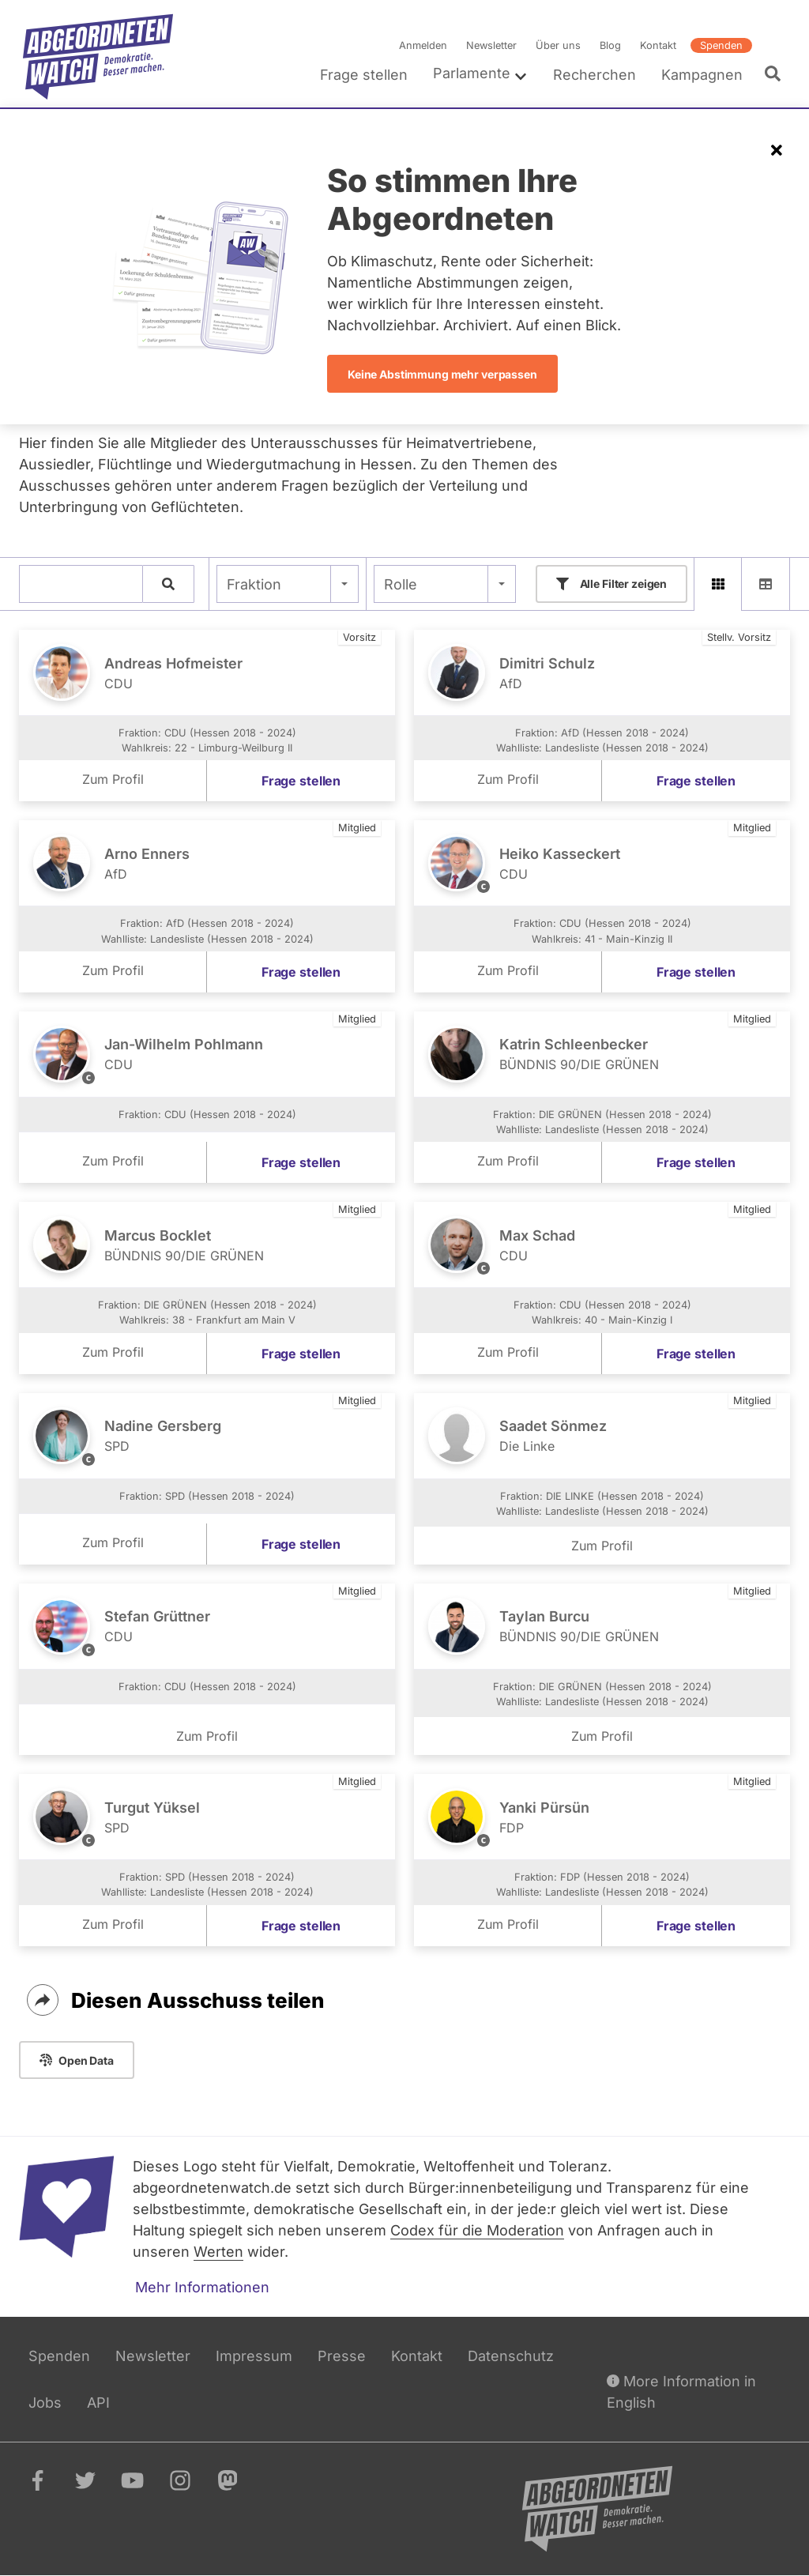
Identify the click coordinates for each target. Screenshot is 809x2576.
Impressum (254, 2356)
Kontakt (658, 45)
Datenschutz (511, 2356)
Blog (610, 45)
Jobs (45, 2402)
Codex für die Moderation (477, 2230)
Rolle (400, 584)
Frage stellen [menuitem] (364, 74)
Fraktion (254, 584)
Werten (218, 2251)
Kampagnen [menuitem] (702, 74)
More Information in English (681, 2390)
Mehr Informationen (202, 2287)
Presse (342, 2356)
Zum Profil (113, 779)
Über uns (558, 45)
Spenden (721, 45)
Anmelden (423, 45)
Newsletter (491, 45)
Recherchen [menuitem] (594, 74)
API (98, 2402)
